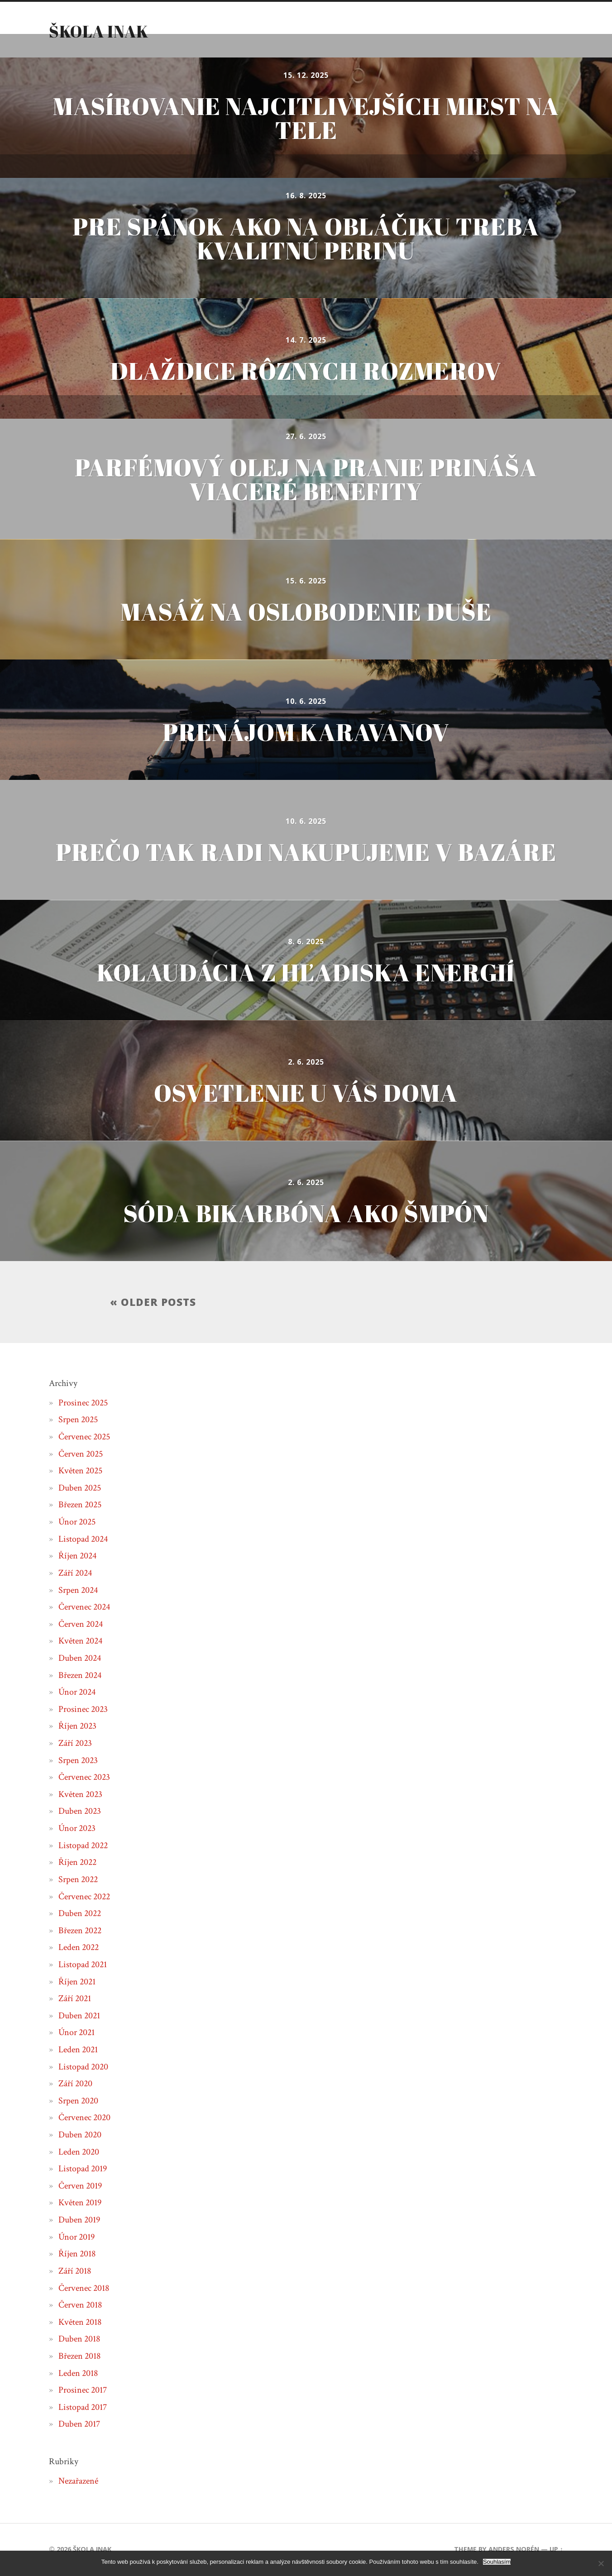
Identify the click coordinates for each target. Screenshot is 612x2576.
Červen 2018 (80, 2305)
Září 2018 (74, 2271)
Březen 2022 (79, 1930)
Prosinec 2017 (82, 2390)
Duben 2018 (79, 2339)
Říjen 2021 (77, 1982)
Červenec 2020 (84, 2118)
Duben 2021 (79, 2016)
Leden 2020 (78, 2152)
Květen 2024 (80, 1641)
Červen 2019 (80, 2186)
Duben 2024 (79, 1658)
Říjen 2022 (77, 1863)
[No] (600, 2563)
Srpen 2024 (78, 1590)
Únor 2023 (77, 1829)
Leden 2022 (78, 1948)
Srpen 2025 (78, 1420)
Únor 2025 (77, 1522)
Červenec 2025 (84, 1437)
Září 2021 (74, 1999)
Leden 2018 (78, 2373)
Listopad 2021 (82, 1965)
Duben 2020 (79, 2135)
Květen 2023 (80, 1795)
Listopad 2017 (82, 2408)
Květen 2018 (79, 2322)
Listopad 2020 (83, 2067)
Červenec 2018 (83, 2288)
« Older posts (153, 1302)
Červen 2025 (80, 1454)
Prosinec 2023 (83, 1710)
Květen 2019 (79, 2203)
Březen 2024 (79, 1675)
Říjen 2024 (77, 1556)
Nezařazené (78, 2481)
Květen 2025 (80, 1471)
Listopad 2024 (83, 1539)
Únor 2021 (76, 2033)
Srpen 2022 (78, 1880)
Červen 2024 (80, 1624)
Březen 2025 (79, 1505)
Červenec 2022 (84, 1896)
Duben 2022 (79, 1914)
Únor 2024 (77, 1692)
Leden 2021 (78, 2050)
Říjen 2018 (77, 2254)
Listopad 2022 (83, 1845)
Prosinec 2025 (83, 1403)
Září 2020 (75, 2084)
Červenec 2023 (84, 1777)
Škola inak (98, 31)
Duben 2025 (79, 1488)
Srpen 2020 (78, 2101)
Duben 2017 (79, 2424)
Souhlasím (497, 2562)
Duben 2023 (79, 1811)
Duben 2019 (79, 2220)
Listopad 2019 (82, 2169)
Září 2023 (75, 1743)
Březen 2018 (79, 2356)
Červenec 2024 (84, 1607)
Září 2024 (75, 1573)
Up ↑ (556, 2549)
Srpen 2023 (78, 1760)
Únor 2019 (76, 2237)
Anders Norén (513, 2549)
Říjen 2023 (77, 1726)
